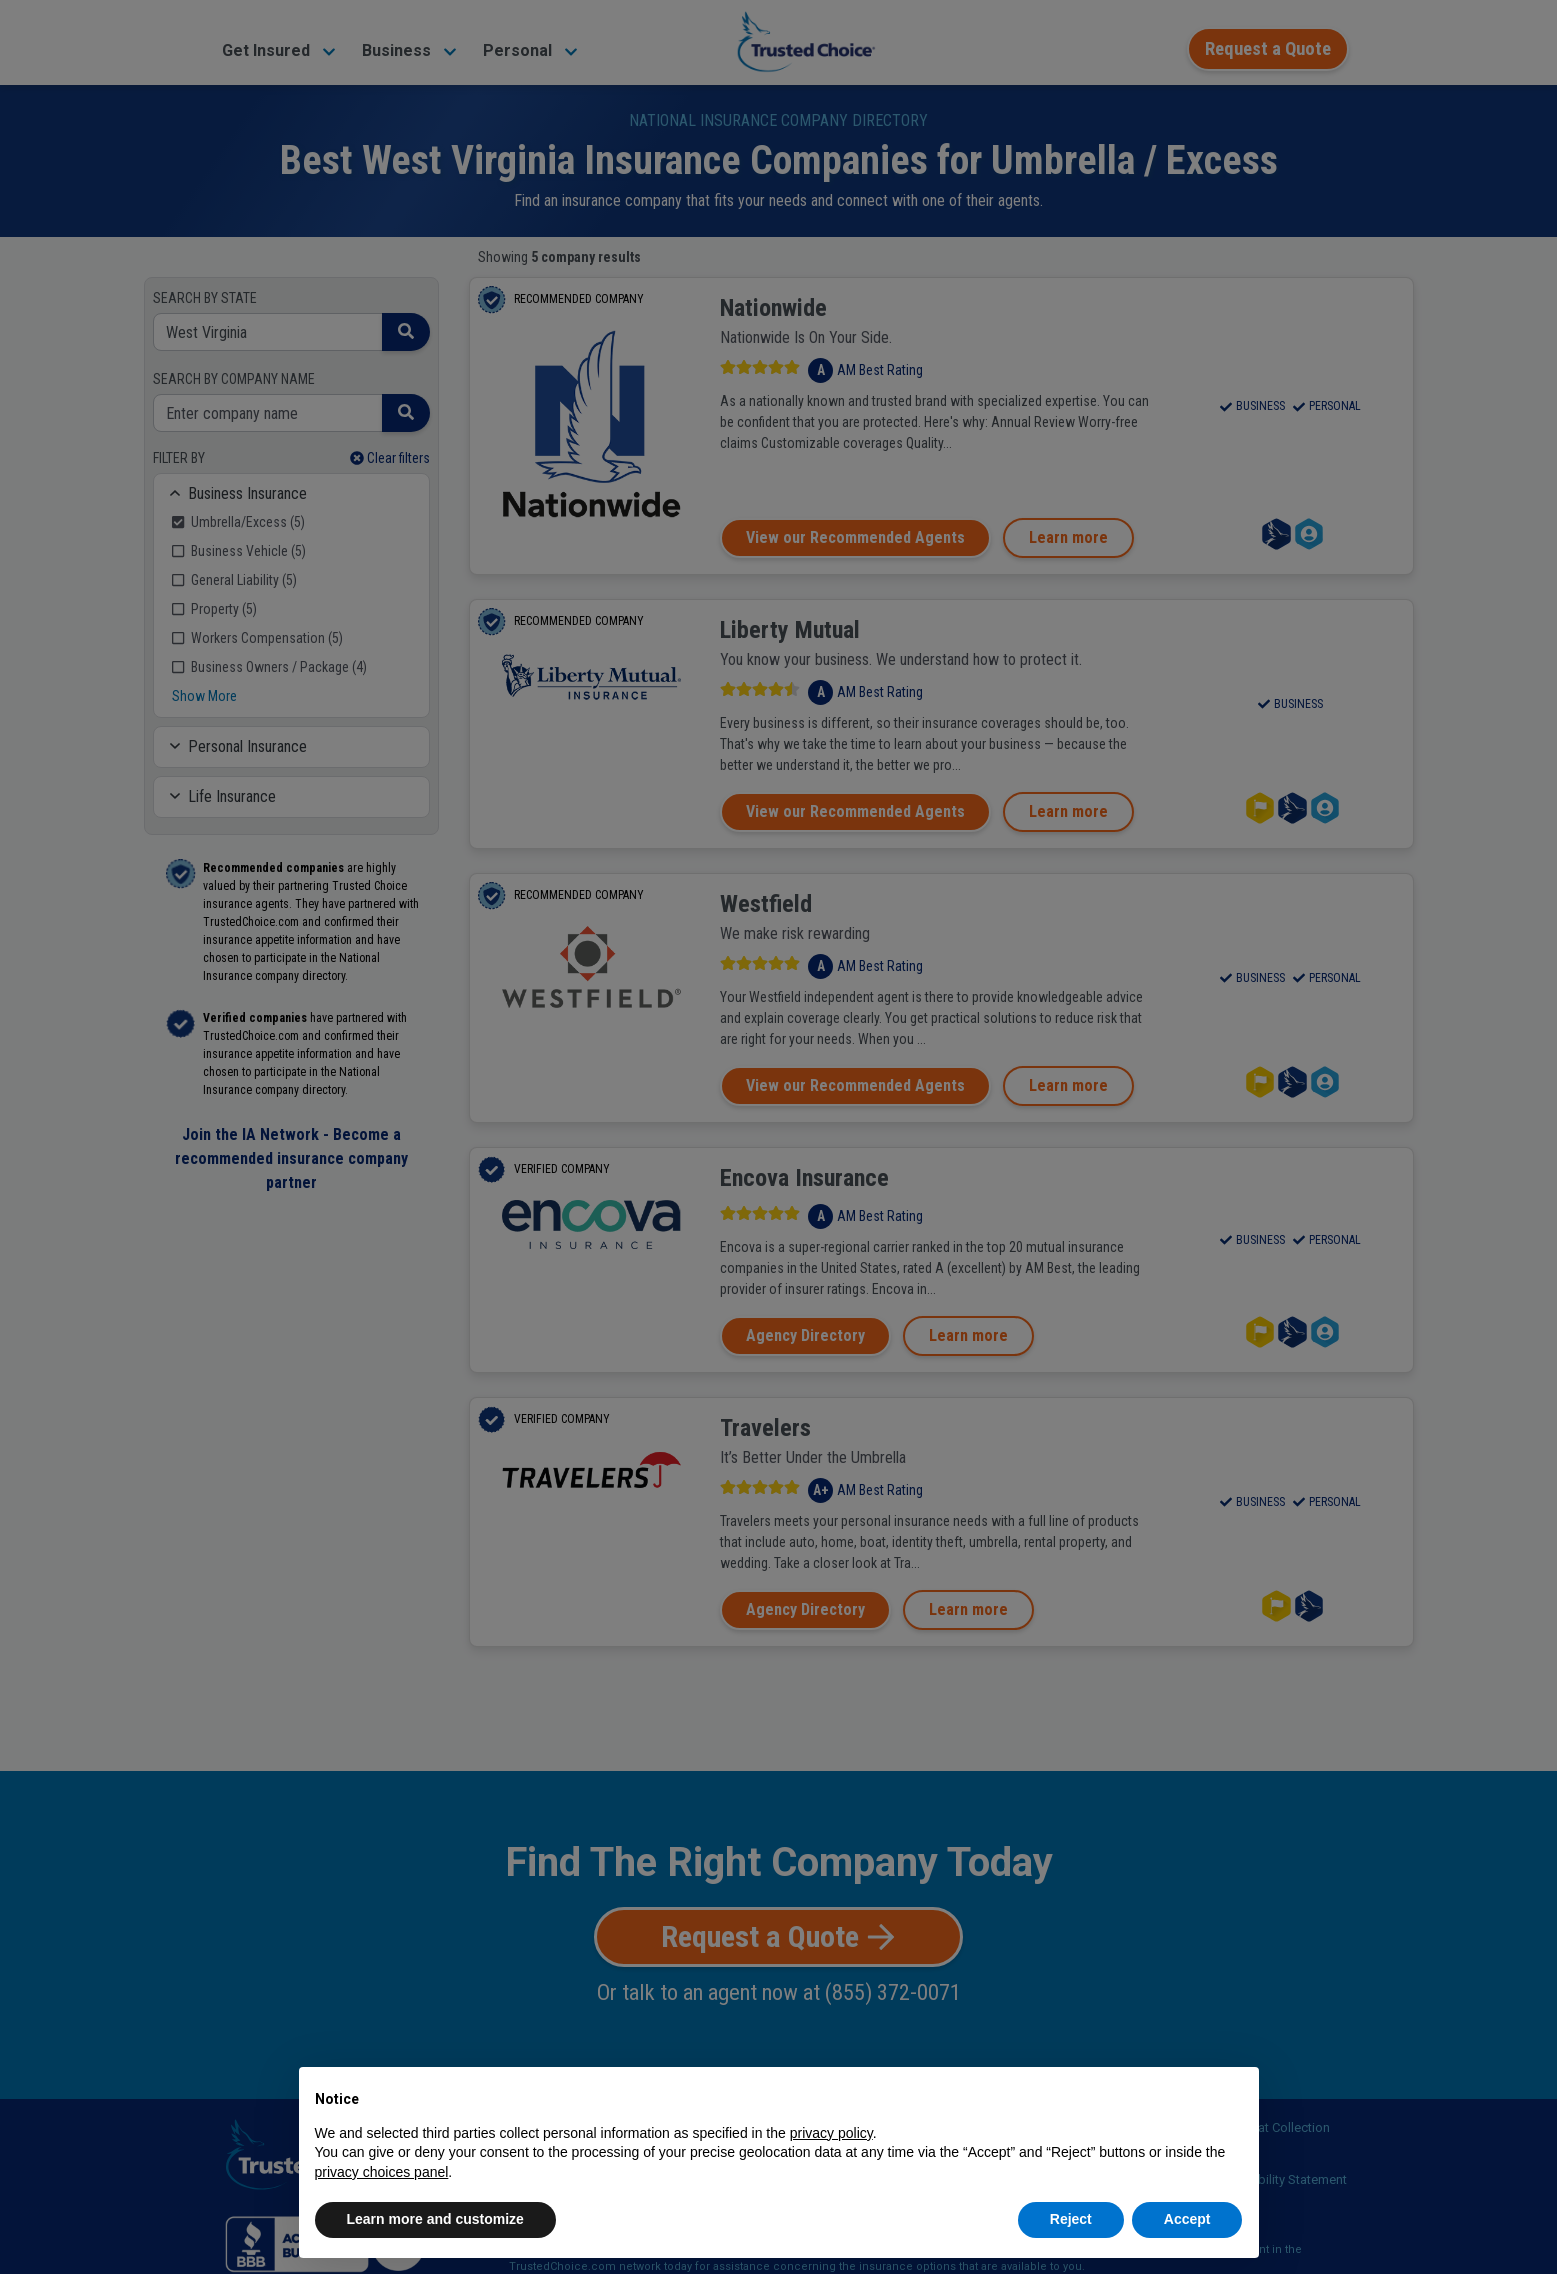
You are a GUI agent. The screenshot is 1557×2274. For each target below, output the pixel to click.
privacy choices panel (382, 2172)
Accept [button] (1187, 2219)
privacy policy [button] (831, 2133)
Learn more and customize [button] (435, 2219)
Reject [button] (1071, 2219)
